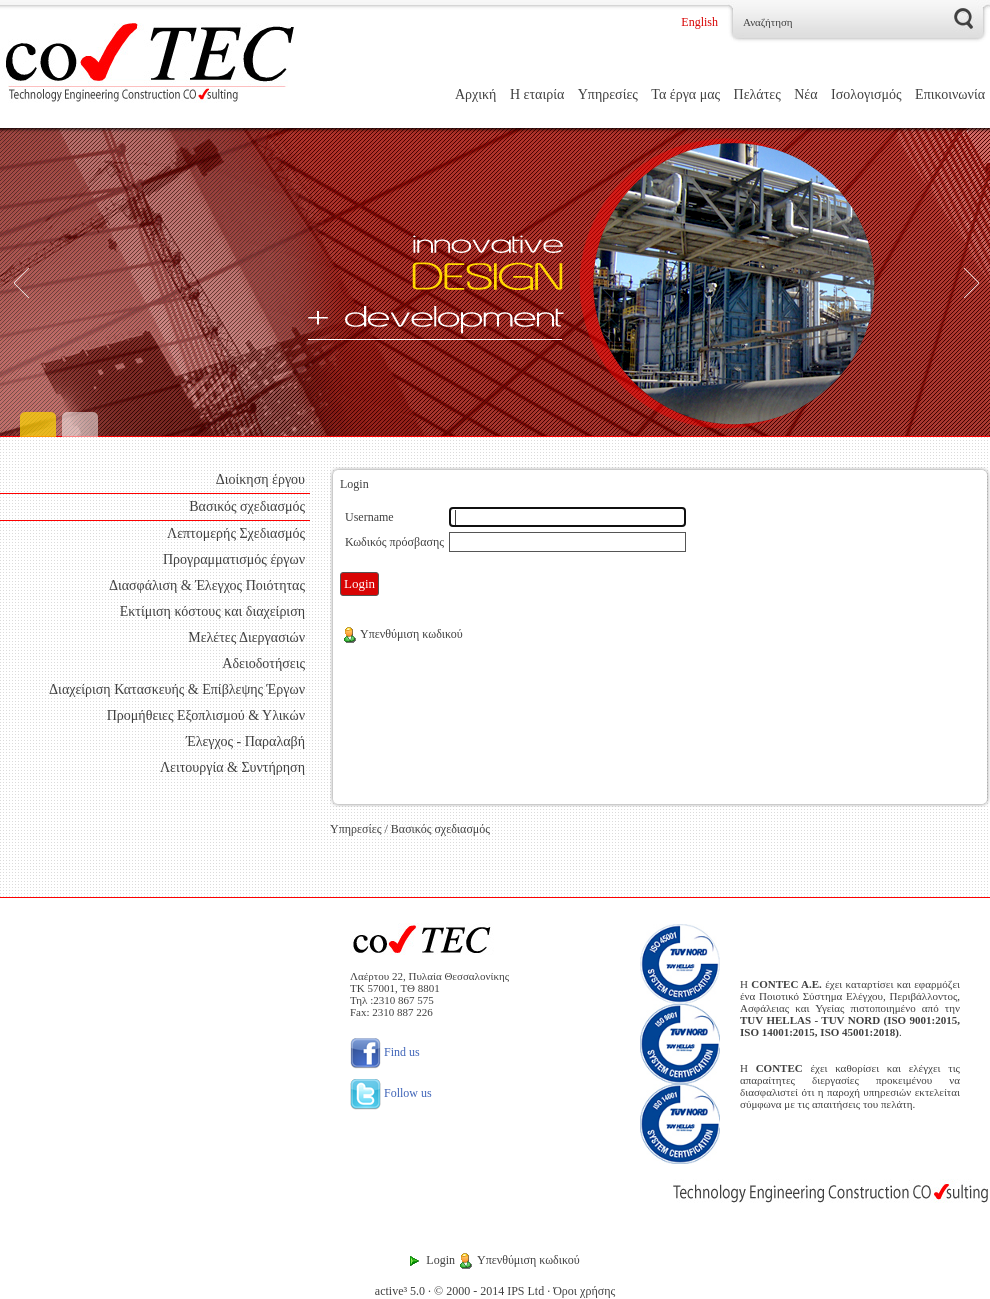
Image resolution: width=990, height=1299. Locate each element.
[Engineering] (495, 282)
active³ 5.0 (400, 1291)
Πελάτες (757, 94)
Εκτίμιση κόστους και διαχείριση (212, 611)
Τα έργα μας (685, 94)
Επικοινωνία (950, 94)
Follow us (391, 1093)
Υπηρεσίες (608, 94)
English (699, 22)
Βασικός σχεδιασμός (247, 506)
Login (440, 1260)
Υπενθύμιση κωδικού (402, 634)
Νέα (805, 94)
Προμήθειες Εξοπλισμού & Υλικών (206, 715)
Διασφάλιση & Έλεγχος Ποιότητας (207, 585)
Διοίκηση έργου (260, 479)
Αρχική (475, 94)
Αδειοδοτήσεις (263, 663)
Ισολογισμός (866, 94)
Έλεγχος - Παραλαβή (245, 741)
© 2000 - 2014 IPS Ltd (489, 1291)
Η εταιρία (537, 94)
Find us (385, 1052)
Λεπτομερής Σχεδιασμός (236, 533)
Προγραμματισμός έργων (234, 559)
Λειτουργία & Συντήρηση (232, 767)
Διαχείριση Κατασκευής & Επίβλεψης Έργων (177, 689)
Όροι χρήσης (584, 1291)
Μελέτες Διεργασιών (246, 637)
